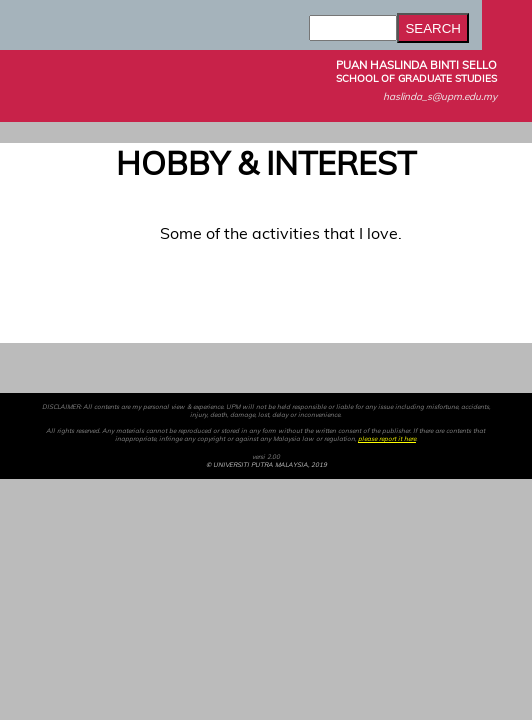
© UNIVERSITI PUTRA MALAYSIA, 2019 (266, 465)
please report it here (387, 439)
